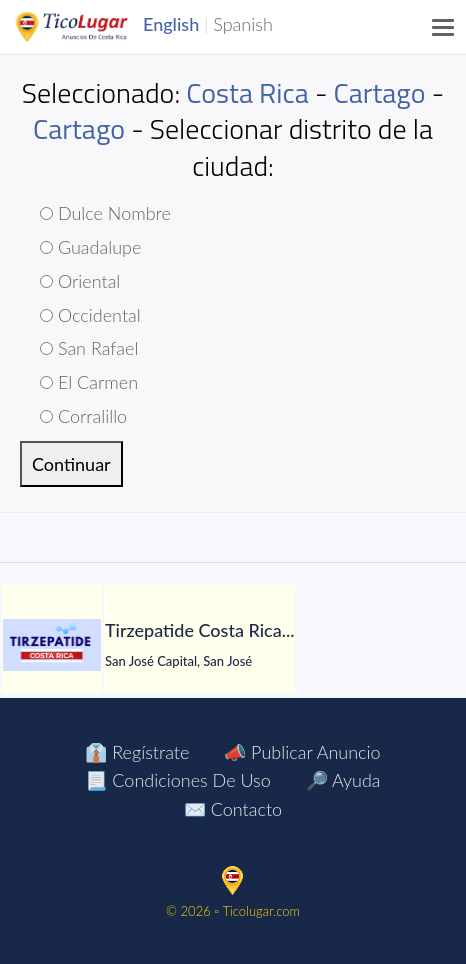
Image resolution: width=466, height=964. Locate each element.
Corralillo (83, 416)
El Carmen (89, 382)
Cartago (380, 92)
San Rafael (89, 348)
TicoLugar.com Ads (93, 27)
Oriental (80, 281)
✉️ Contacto (233, 809)
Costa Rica (247, 92)
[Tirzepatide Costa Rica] (52, 645)
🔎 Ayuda (343, 780)
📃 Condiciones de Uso (177, 780)
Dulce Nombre (105, 213)
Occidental (90, 315)
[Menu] (444, 27)
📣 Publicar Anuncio (302, 752)
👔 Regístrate (137, 752)
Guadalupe (90, 247)
